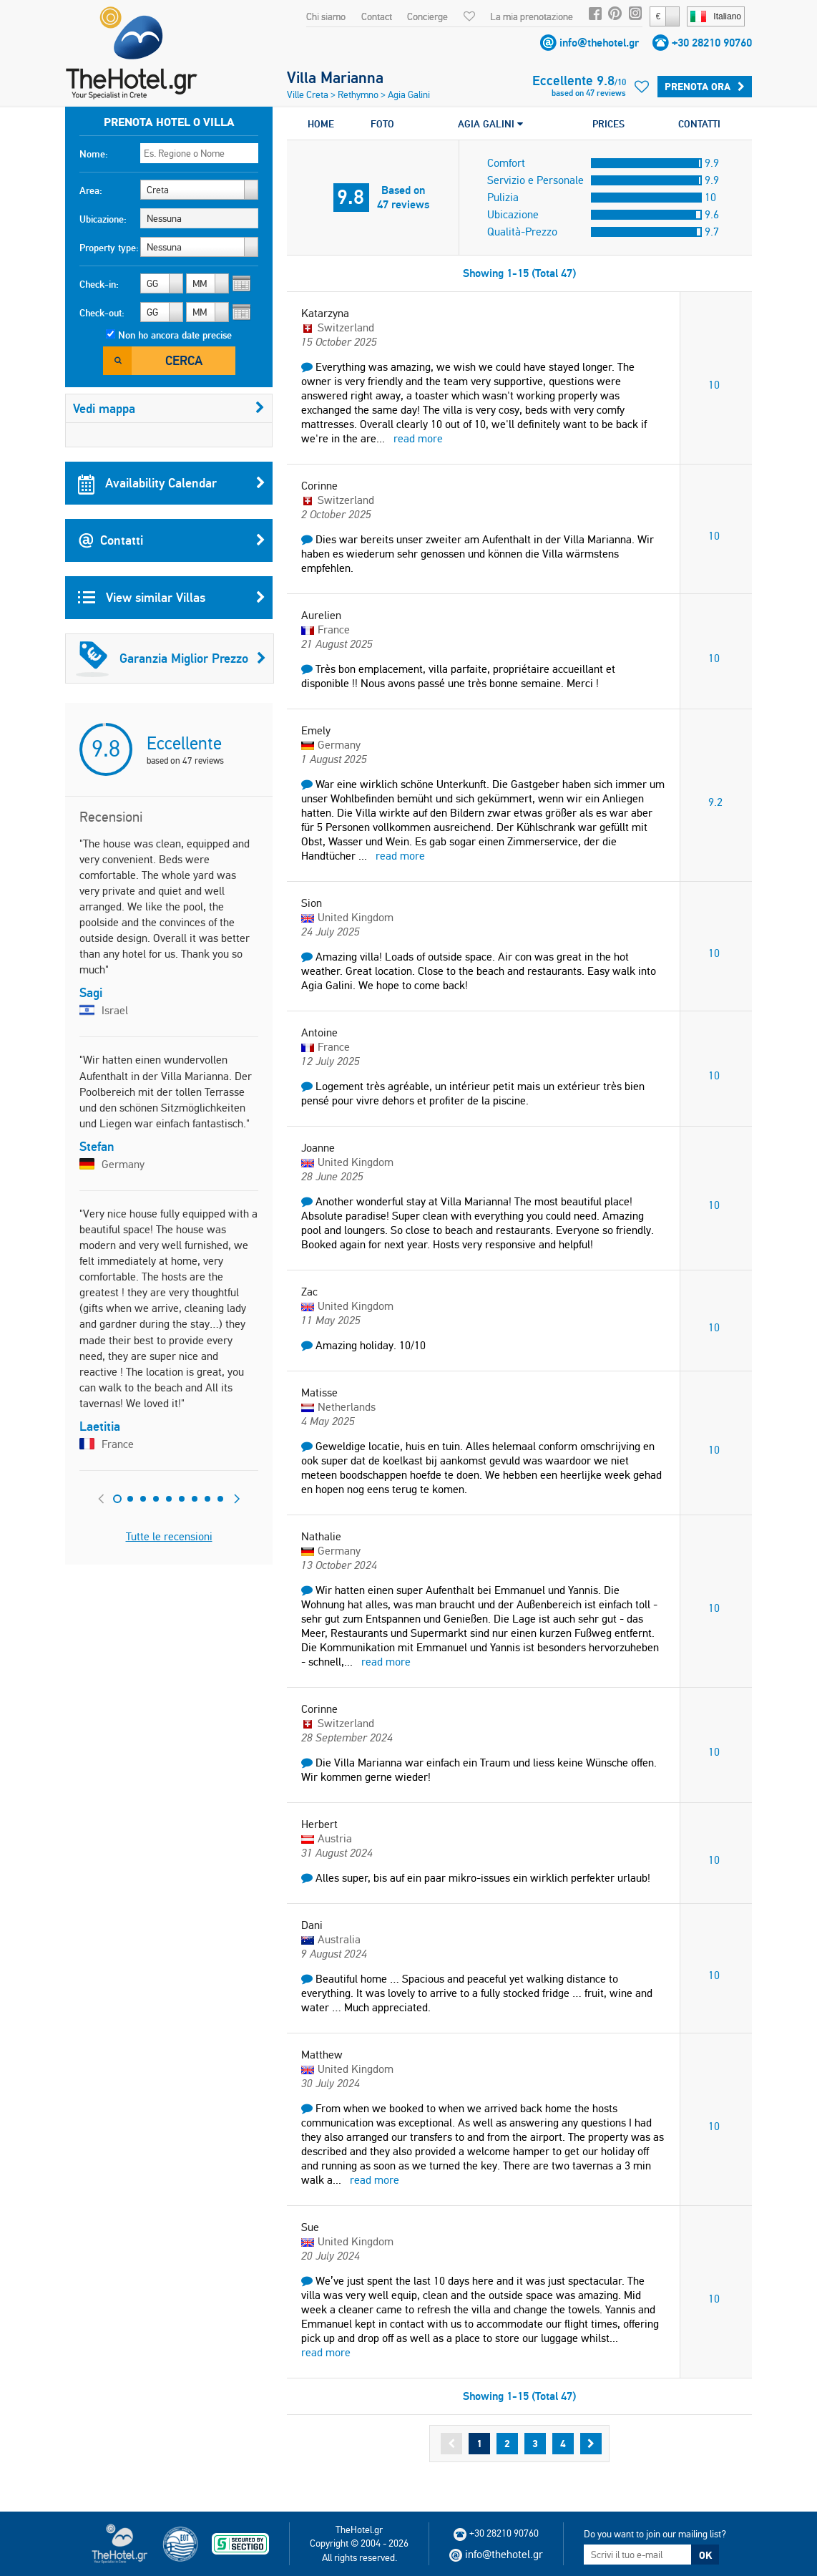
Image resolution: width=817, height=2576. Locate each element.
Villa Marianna (335, 77)
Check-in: (99, 284)
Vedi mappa (169, 408)
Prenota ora (705, 86)
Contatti (171, 540)
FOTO (382, 123)
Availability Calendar (171, 483)
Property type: (109, 247)
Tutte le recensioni (169, 1536)
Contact (376, 16)
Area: (90, 190)
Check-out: (101, 312)
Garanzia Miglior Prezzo (171, 658)
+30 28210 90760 (712, 42)
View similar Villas (171, 597)
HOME (321, 123)
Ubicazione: (103, 219)
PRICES (608, 123)
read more (418, 438)
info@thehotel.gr (599, 42)
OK (705, 2555)
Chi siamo (326, 16)
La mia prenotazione (531, 16)
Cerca (183, 360)
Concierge (427, 16)
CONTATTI (699, 123)
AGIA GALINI (490, 123)
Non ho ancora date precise (175, 335)
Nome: (93, 153)
